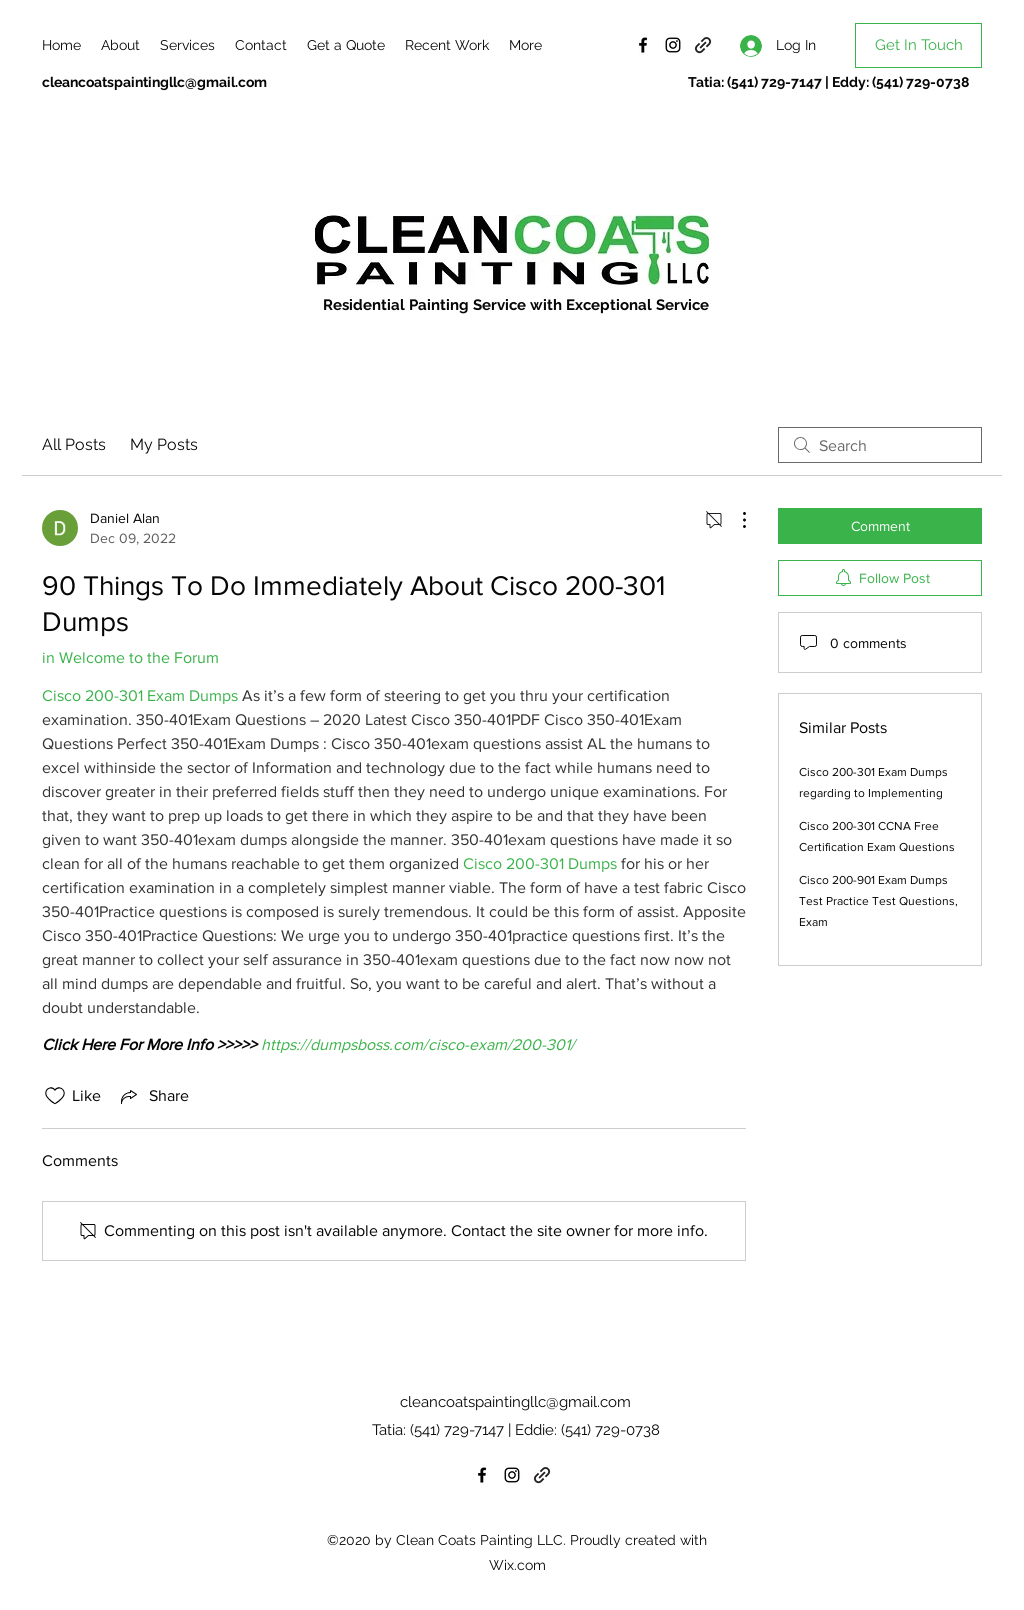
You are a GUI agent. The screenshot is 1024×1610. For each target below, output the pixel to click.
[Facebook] (643, 45)
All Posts (74, 444)
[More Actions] (734, 520)
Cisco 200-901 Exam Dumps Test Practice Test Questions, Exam (878, 901)
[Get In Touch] (918, 45)
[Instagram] (673, 45)
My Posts (164, 444)
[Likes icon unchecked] (55, 1096)
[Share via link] (153, 1096)
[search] (880, 445)
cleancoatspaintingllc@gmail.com (154, 82)
